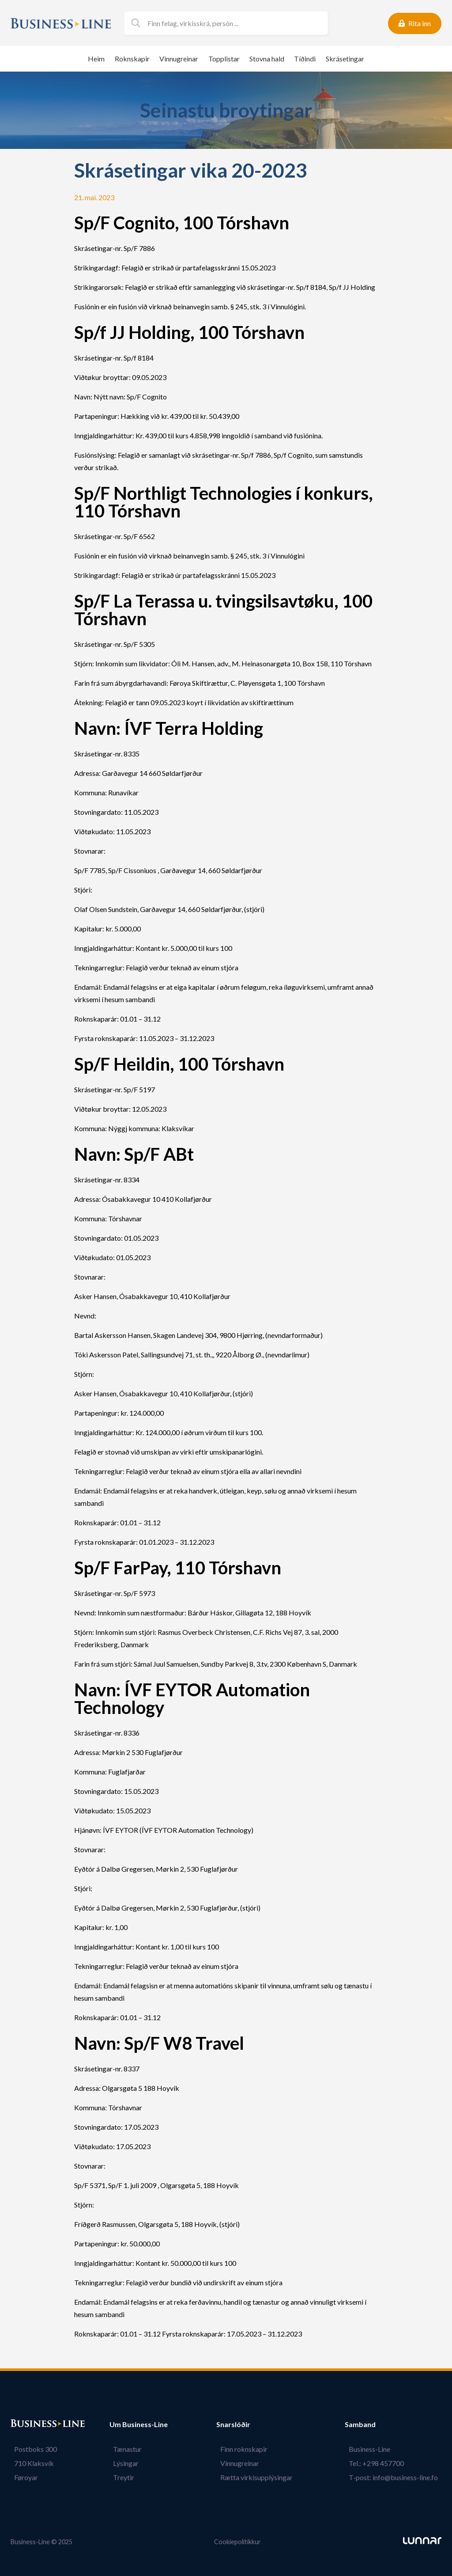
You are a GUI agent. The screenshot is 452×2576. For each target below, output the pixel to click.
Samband (367, 2424)
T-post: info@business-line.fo (396, 2477)
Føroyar (22, 2477)
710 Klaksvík (30, 2463)
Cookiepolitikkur (237, 2542)
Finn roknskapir (247, 2449)
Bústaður (26, 2424)
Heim (96, 58)
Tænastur (123, 2449)
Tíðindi (305, 58)
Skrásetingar (345, 58)
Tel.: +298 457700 (379, 2463)
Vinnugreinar (178, 58)
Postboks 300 (32, 2449)
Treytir (120, 2477)
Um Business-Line (138, 2424)
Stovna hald (266, 58)
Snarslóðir (241, 2424)
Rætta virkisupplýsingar (260, 2477)
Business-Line (373, 2449)
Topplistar (224, 58)
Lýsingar (122, 2463)
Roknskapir (132, 58)
